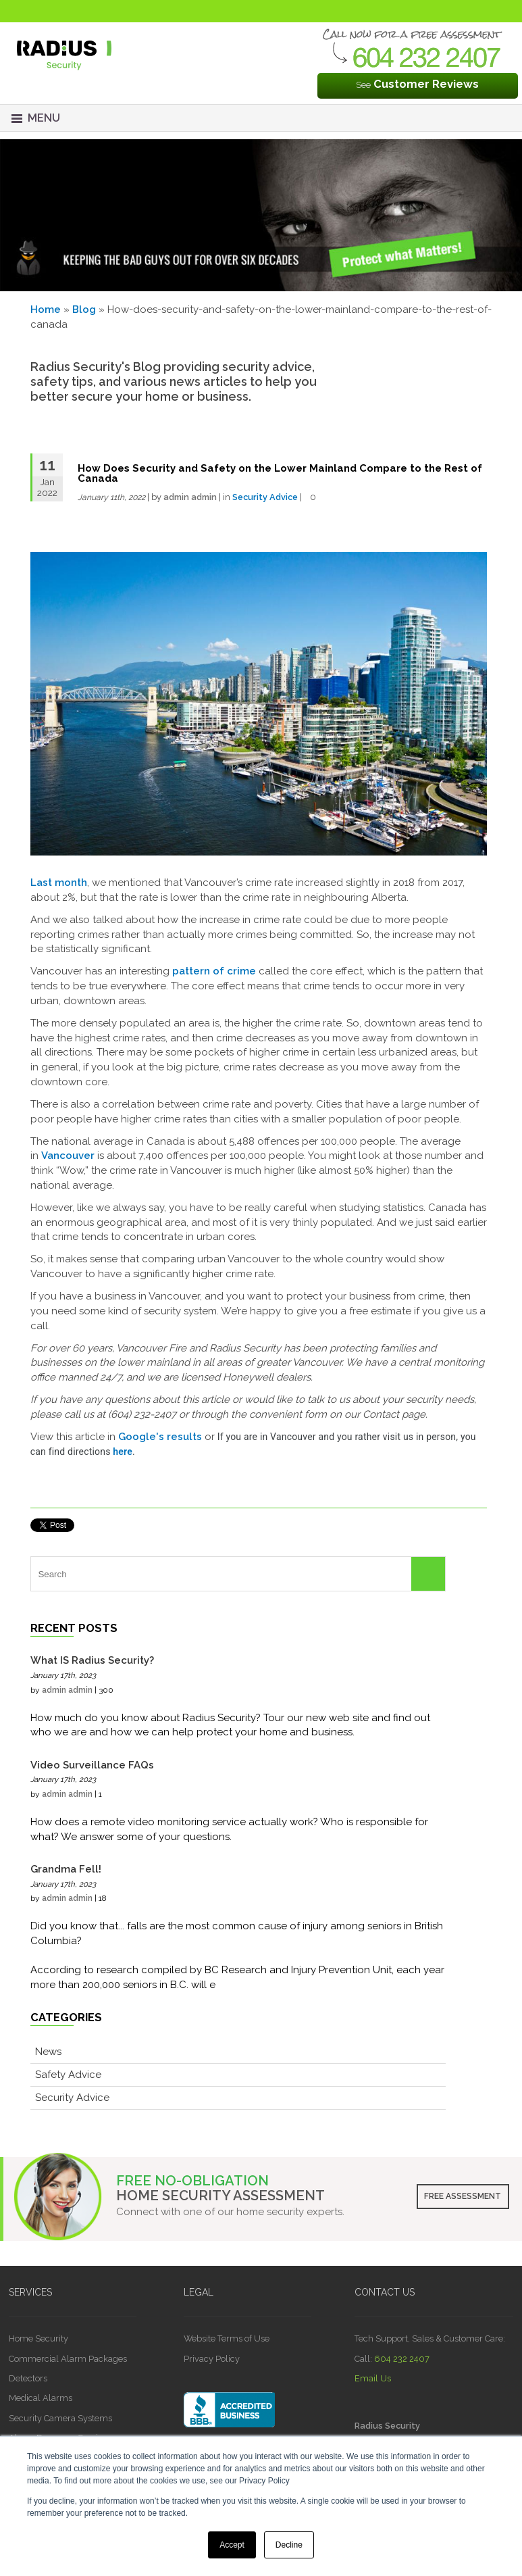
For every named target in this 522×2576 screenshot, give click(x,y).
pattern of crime (214, 971)
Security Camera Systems (60, 2418)
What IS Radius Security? (92, 1660)
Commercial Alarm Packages (68, 2359)
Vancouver (68, 1155)
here (122, 1451)
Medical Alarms (40, 2398)
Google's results (160, 1437)
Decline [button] (289, 2545)
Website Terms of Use (226, 2338)
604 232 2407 (401, 2359)
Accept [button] (231, 2545)
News (48, 2052)
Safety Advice (68, 2075)
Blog (84, 309)
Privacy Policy (212, 2359)
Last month (58, 882)
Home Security (38, 2338)
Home (45, 309)
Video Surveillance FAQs (92, 1765)
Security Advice (265, 497)
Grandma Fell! (65, 1869)
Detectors (28, 2378)
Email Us (373, 2378)
